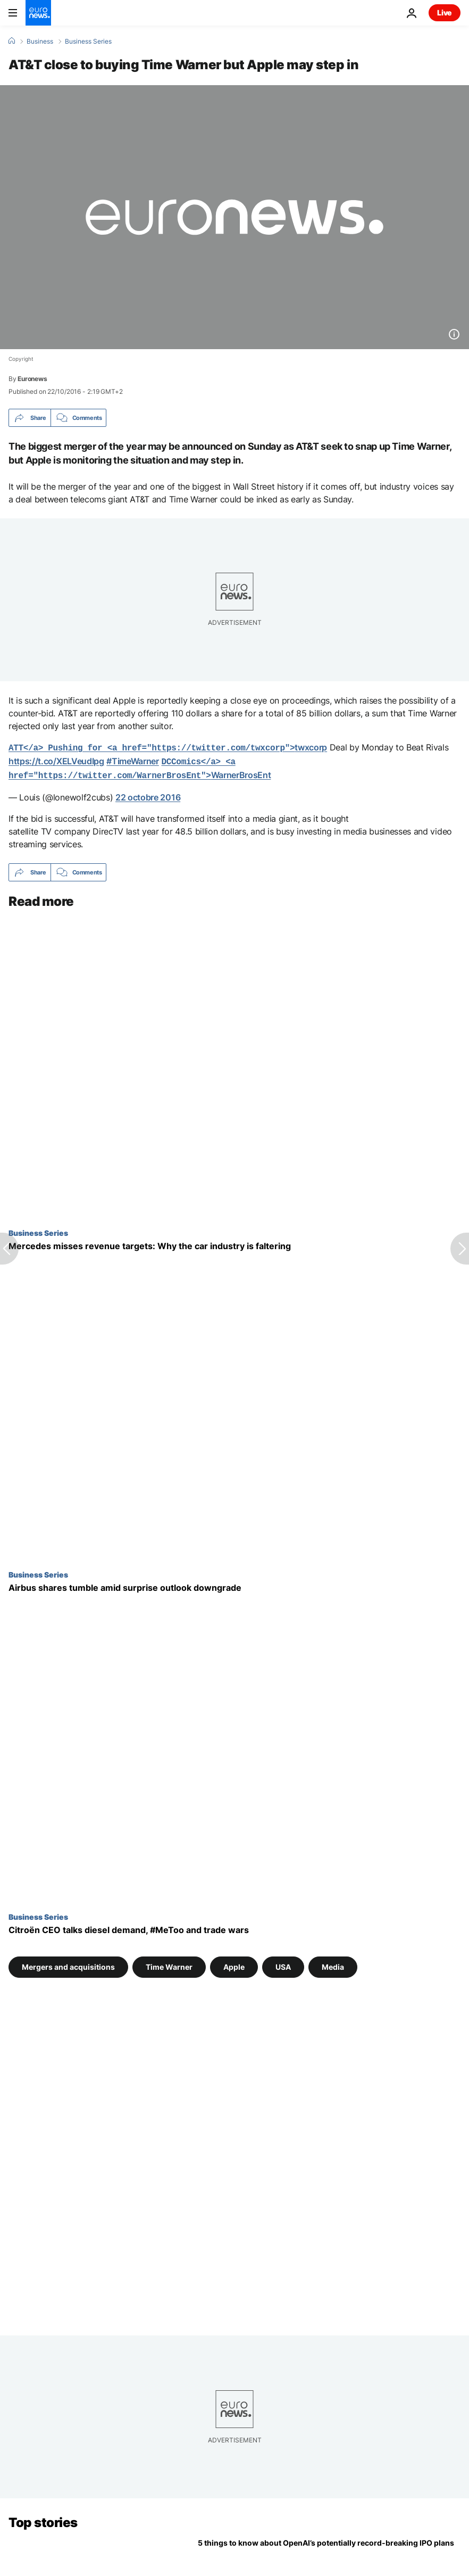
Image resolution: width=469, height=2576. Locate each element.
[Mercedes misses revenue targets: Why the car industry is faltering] (234, 1243)
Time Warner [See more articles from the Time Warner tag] (169, 1963)
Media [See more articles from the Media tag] (333, 1963)
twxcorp (168, 747)
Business (40, 41)
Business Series (88, 41)
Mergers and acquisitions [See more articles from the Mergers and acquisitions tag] (68, 1963)
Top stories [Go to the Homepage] (43, 2519)
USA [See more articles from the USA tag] (283, 1963)
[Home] (12, 41)
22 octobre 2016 (147, 794)
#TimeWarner (132, 760)
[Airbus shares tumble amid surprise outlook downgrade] (234, 1585)
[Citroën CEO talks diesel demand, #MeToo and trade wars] (234, 1927)
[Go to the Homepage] (38, 13)
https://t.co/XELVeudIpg (56, 760)
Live (444, 12)
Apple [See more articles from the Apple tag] (234, 1963)
